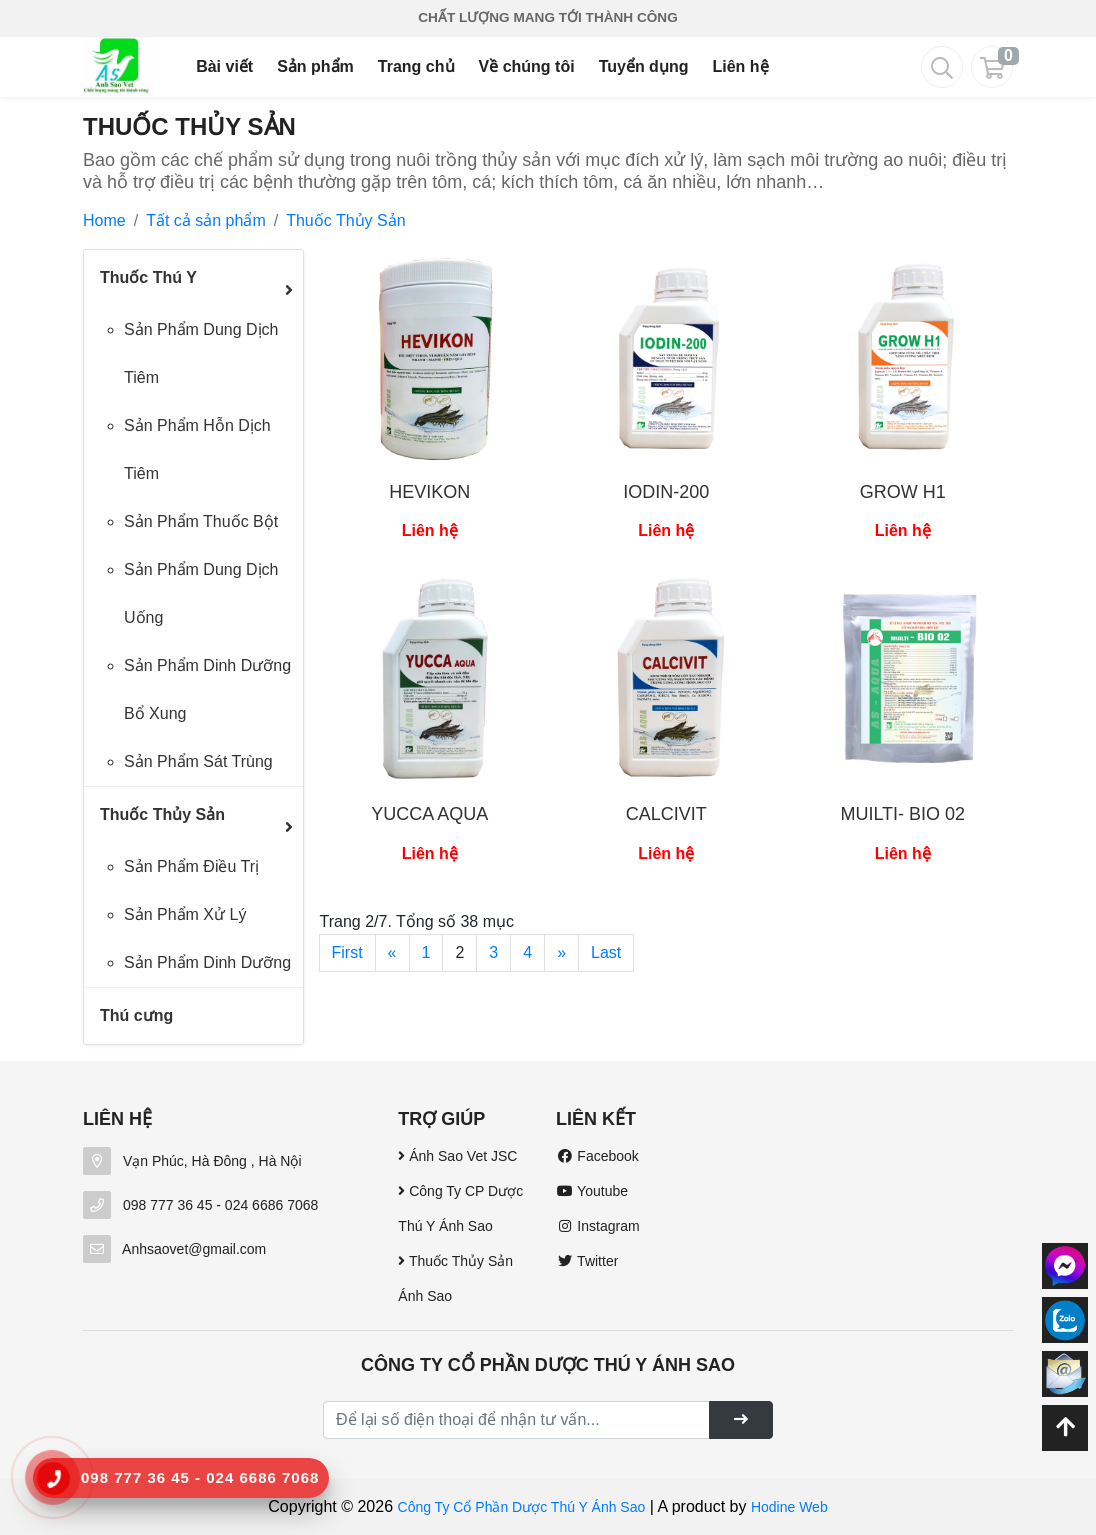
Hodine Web (789, 1507)
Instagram (598, 1226)
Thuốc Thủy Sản (345, 220)
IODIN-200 (666, 492)
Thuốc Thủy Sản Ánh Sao (455, 1278)
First (347, 952)
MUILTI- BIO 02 (902, 814)
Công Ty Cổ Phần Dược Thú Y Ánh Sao (522, 1507)
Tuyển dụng (644, 66)
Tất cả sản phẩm (206, 220)
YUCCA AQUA (429, 814)
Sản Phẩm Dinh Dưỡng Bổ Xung (207, 689)
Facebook (597, 1156)
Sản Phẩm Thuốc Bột (201, 521)
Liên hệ (740, 66)
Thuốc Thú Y (148, 277)
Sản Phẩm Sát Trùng (198, 761)
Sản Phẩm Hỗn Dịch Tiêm (197, 449)
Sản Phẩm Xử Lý (185, 914)
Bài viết (224, 66)
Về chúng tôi (527, 66)
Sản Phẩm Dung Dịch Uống (201, 593)
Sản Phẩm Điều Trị (191, 866)
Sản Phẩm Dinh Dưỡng (207, 962)
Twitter (587, 1261)
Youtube (592, 1191)
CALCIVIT (666, 814)
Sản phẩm (315, 66)
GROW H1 (903, 492)
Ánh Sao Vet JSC (457, 1156)
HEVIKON (429, 492)
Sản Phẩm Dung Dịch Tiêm (201, 353)
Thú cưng (136, 1015)
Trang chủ (416, 66)
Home (104, 220)
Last (606, 952)
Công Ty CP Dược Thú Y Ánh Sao (460, 1208)
